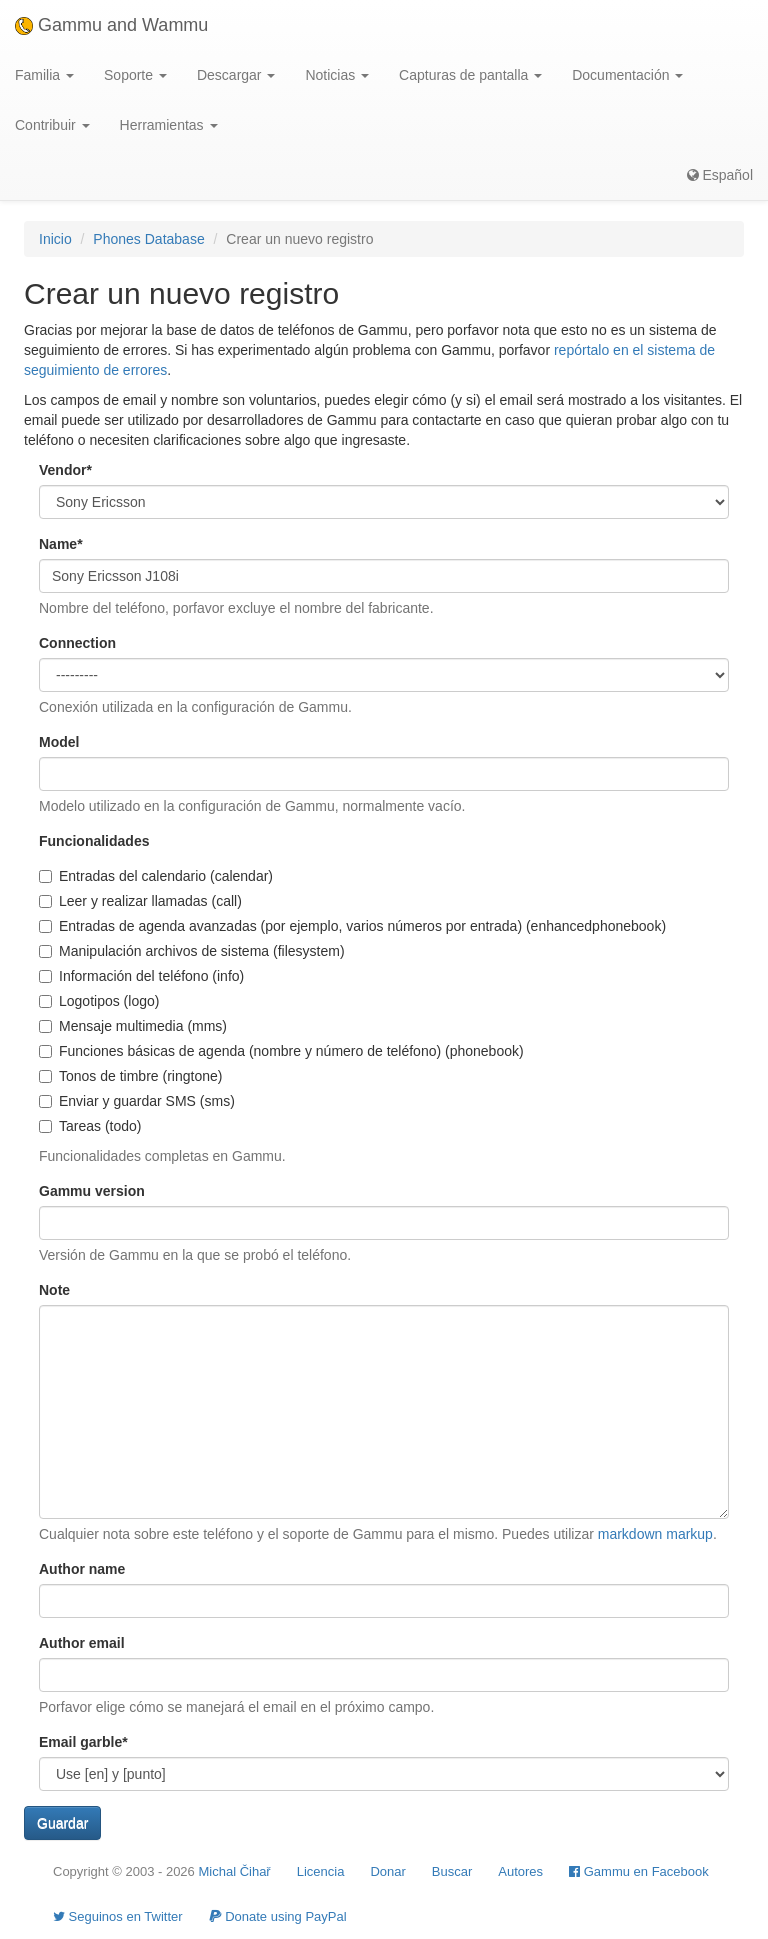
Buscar (452, 1871)
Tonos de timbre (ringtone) (130, 1076)
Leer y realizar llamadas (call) (140, 901)
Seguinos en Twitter (118, 1916)
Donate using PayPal (278, 1916)
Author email (82, 1643)
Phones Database (148, 239)
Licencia (321, 1871)
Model (59, 742)
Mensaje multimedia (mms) (133, 1026)
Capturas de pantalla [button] (470, 75)
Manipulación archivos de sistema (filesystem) (192, 951)
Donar (387, 1871)
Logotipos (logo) (99, 1001)
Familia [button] (44, 75)
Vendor (65, 470)
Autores (520, 1871)
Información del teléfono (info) (141, 976)
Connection (77, 643)
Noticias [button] (337, 75)
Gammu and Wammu (111, 25)
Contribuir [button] (52, 125)
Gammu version (92, 1191)
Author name (82, 1569)
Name (61, 544)
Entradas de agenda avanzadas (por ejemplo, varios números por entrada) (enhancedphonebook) (352, 926)
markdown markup (655, 1534)
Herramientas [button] (169, 125)
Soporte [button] (135, 75)
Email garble (83, 1742)
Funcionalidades (94, 841)
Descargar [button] (236, 75)
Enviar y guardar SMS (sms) (137, 1101)
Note (54, 1290)
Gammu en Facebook (639, 1871)
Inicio (55, 239)
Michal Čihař (234, 1871)
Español (720, 175)
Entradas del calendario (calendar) (156, 876)
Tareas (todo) (90, 1126)
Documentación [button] (627, 75)
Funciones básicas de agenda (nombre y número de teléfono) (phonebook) (281, 1051)
